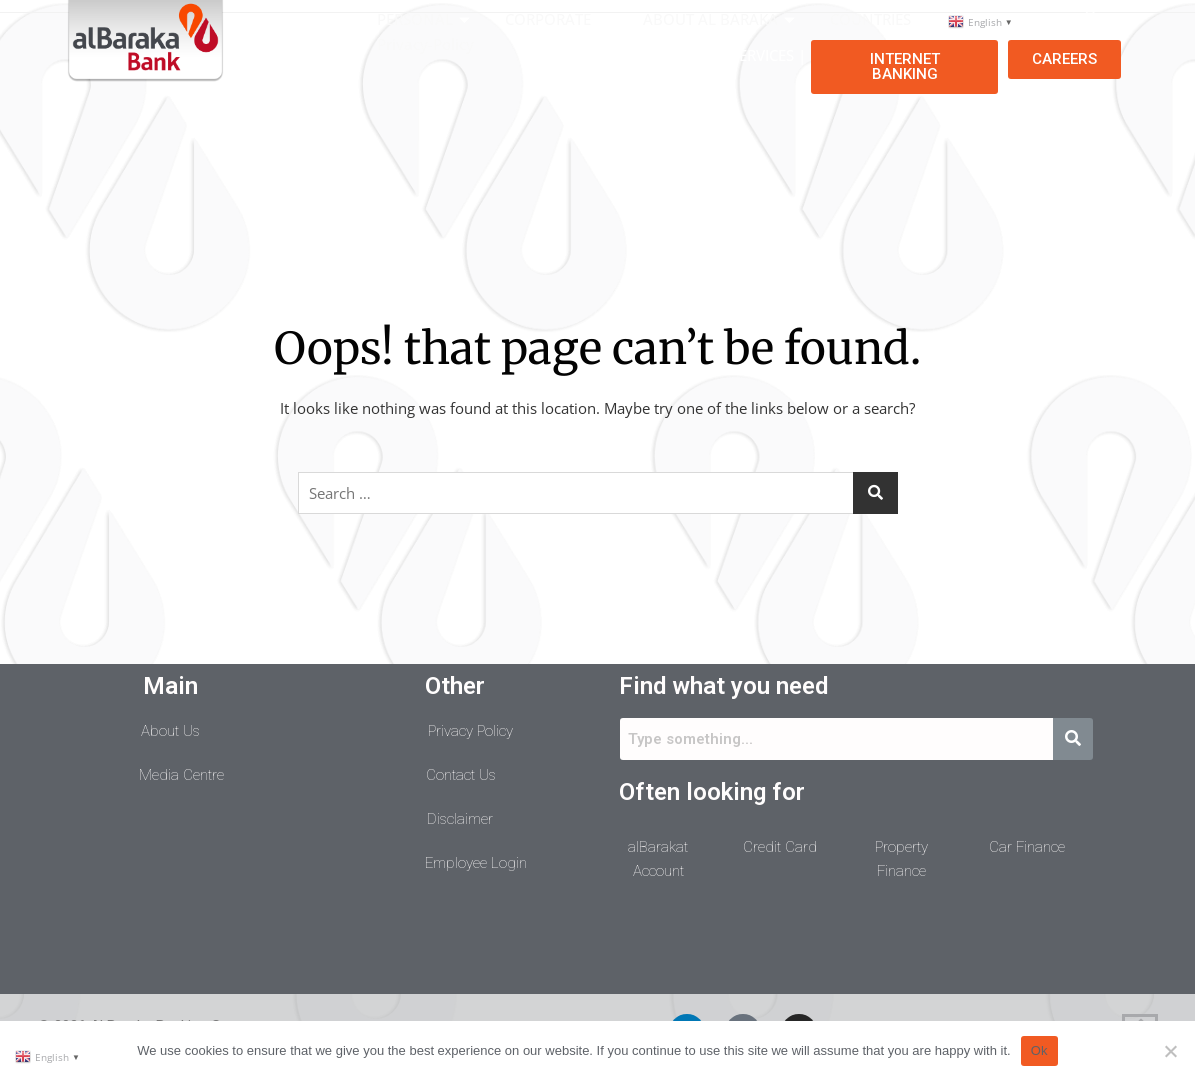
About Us (170, 731)
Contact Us (461, 775)
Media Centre (181, 775)
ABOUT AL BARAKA (721, 20)
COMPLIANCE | (647, 55)
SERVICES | (768, 55)
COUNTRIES (881, 20)
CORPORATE (559, 20)
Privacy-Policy (425, 44)
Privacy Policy (470, 731)
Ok (1039, 1050)
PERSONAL (426, 20)
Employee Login (476, 863)
